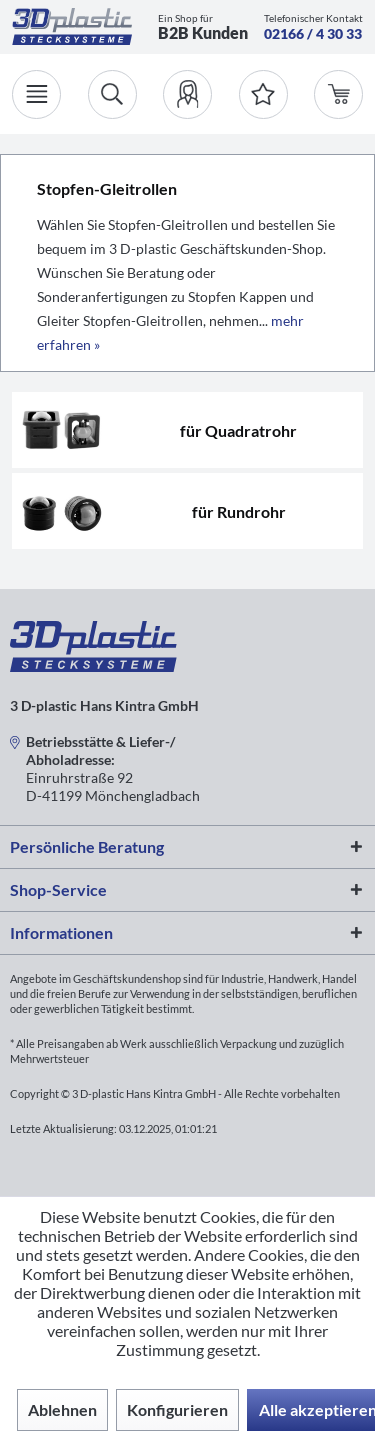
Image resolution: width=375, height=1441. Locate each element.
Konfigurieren (177, 1409)
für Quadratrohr (238, 430)
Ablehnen (62, 1409)
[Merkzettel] (263, 94)
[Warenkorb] (338, 94)
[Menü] (36, 94)
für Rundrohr (239, 511)
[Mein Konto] (187, 94)
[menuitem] (187, 94)
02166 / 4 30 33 (313, 33)
